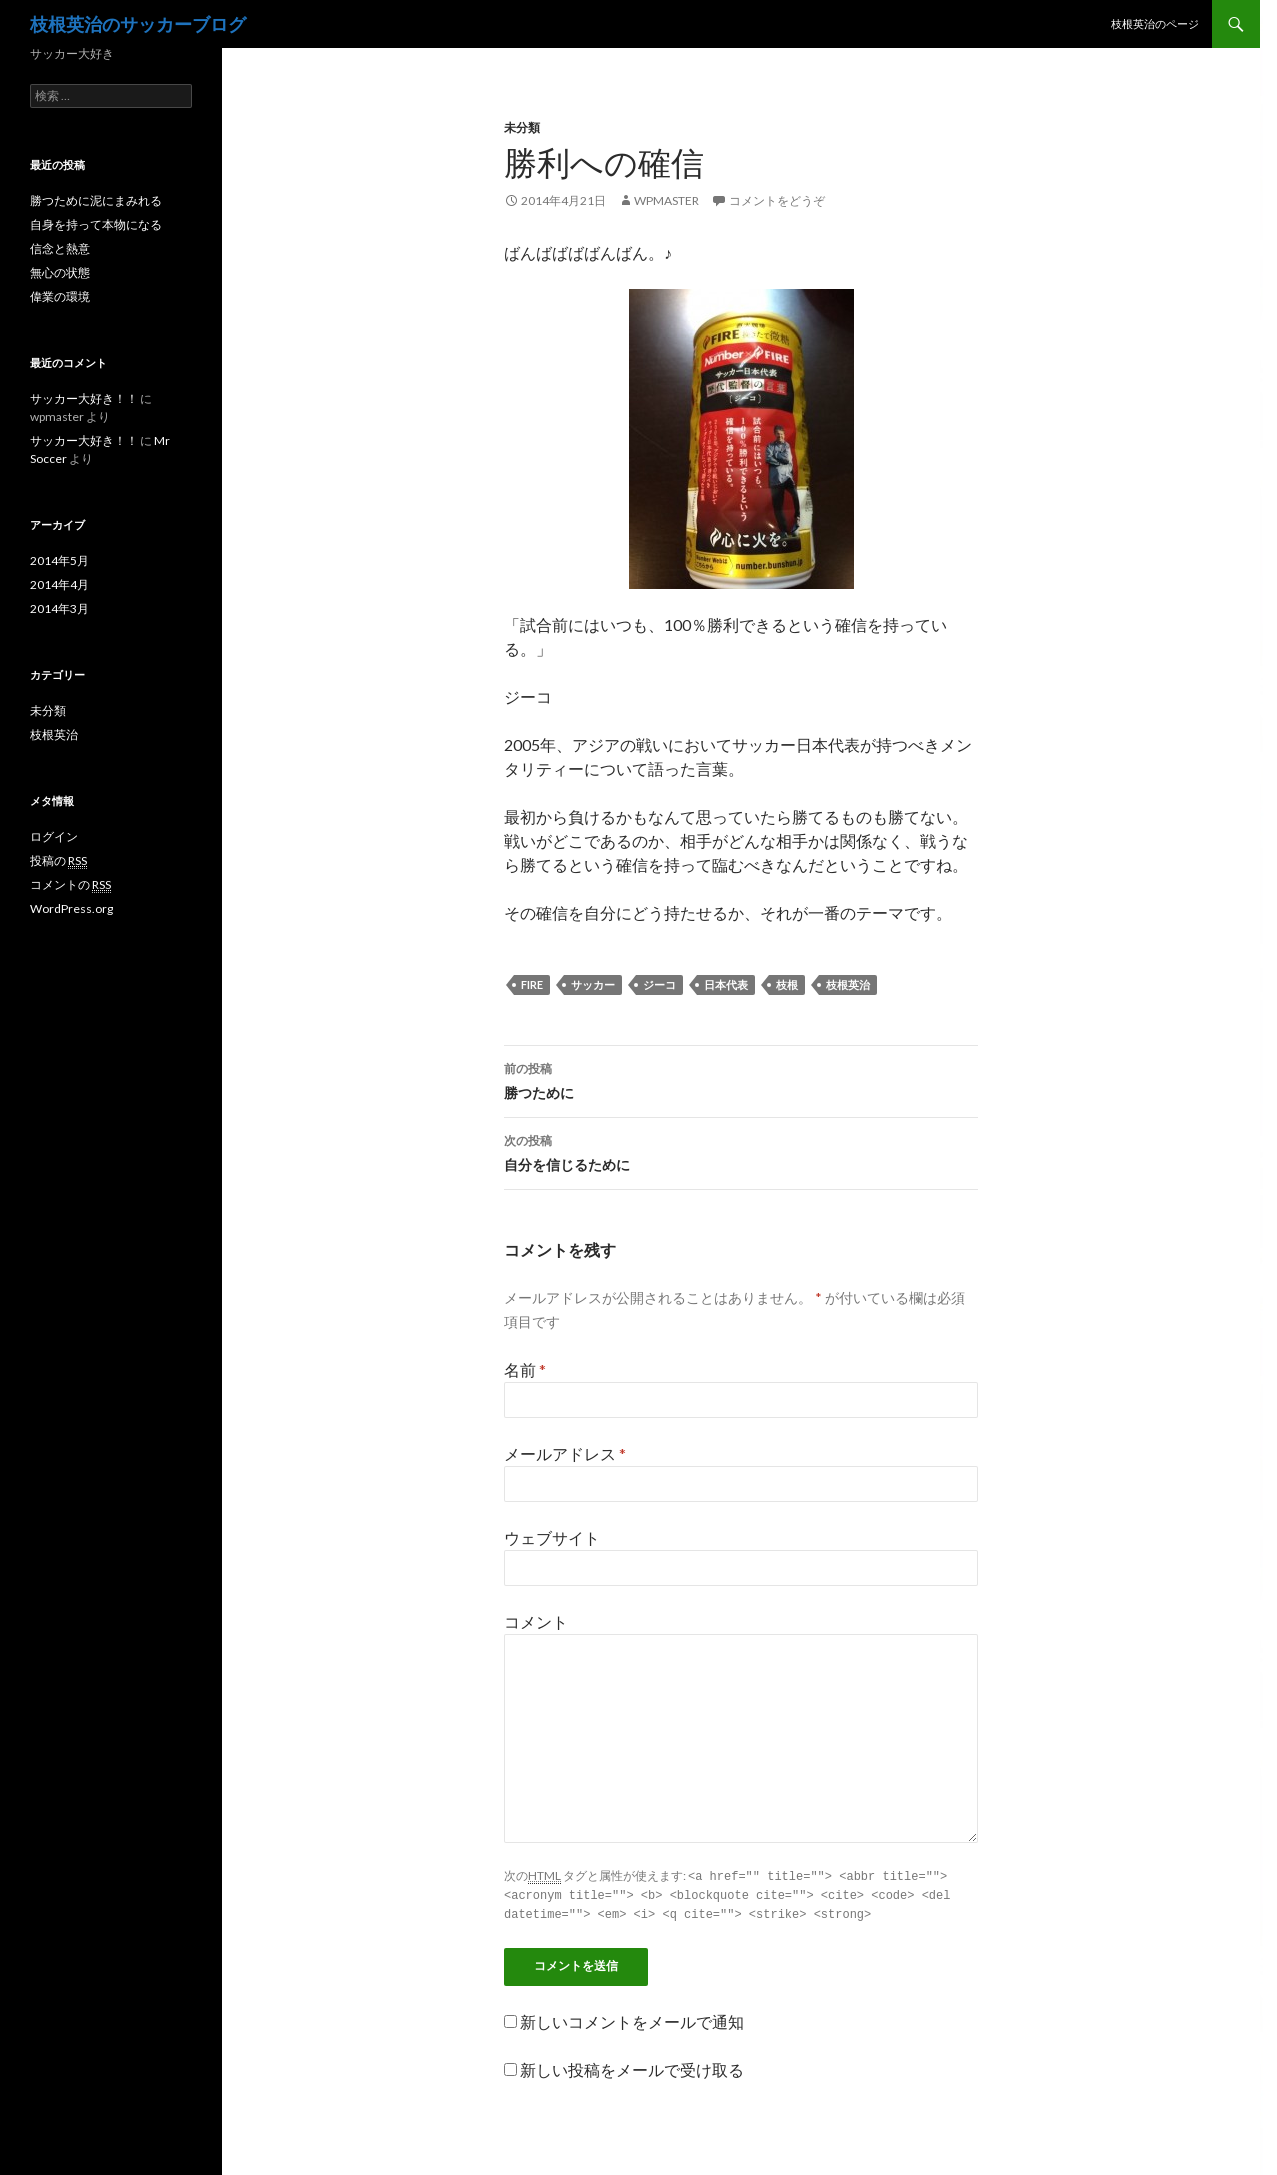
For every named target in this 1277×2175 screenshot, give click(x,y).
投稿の (58, 861)
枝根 (787, 984)
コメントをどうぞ (777, 200)
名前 (525, 1369)
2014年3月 (59, 608)
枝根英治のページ (1155, 23)
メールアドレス (565, 1453)
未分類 (522, 127)
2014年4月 (59, 584)
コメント (536, 1621)
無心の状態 (60, 272)
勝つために (741, 1079)
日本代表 (726, 984)
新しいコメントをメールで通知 (632, 2018)
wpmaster (666, 200)
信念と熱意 (60, 248)
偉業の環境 (60, 296)
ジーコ (659, 984)
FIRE (532, 984)
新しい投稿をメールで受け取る (632, 2066)
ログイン (54, 836)
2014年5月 (59, 560)
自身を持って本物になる (96, 224)
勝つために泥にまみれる (96, 200)
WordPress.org (71, 908)
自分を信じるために (741, 1151)
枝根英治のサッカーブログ (138, 24)
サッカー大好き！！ (84, 398)
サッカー (593, 984)
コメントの (70, 885)
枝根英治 (848, 984)
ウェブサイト (552, 1537)
